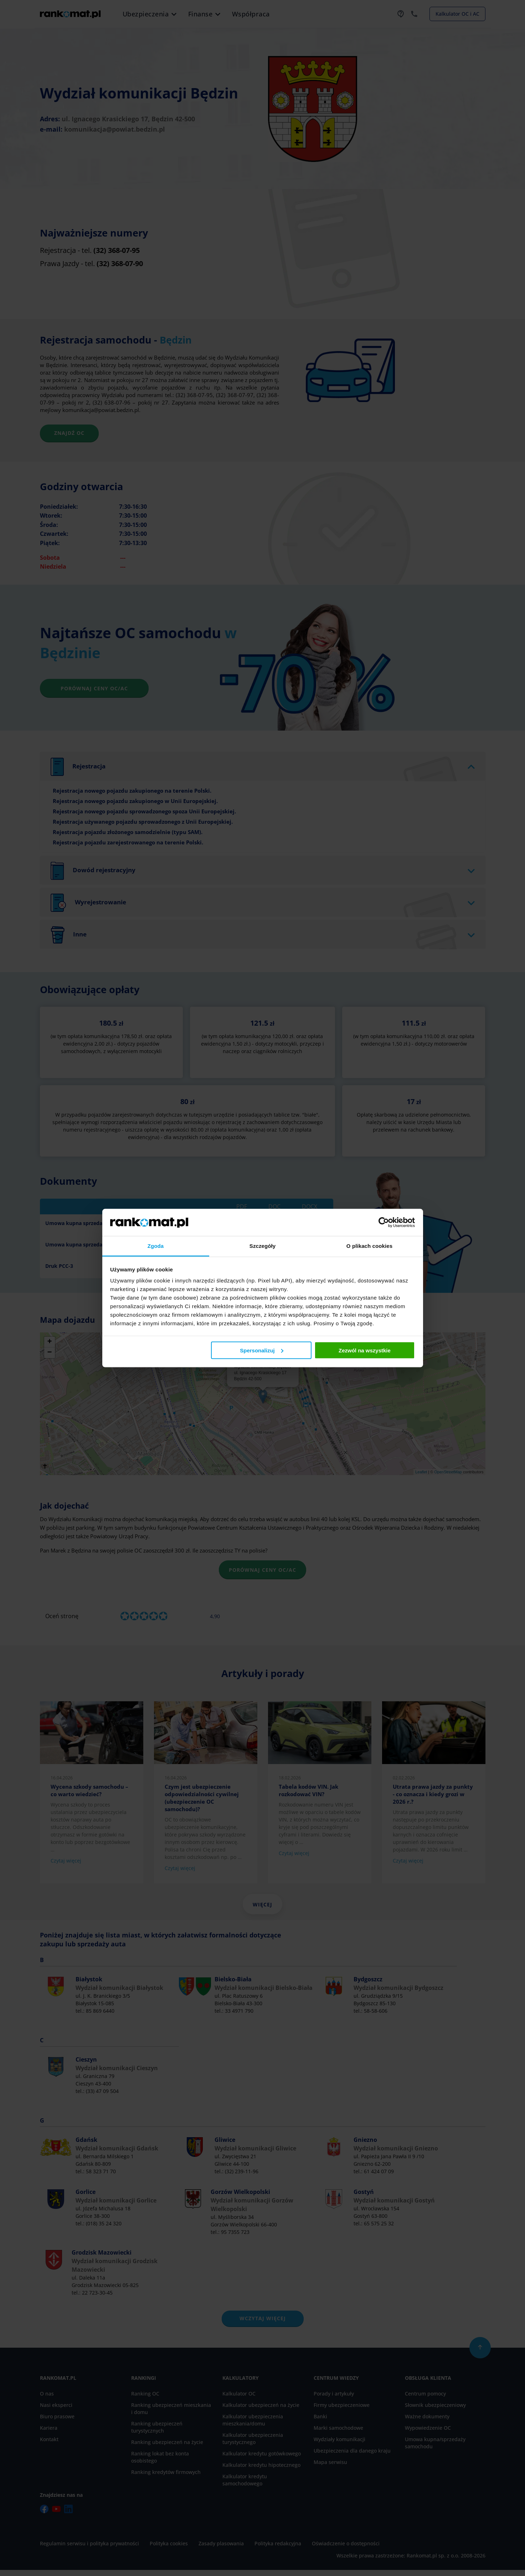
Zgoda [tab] (156, 1246)
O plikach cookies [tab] (369, 1246)
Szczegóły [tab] (262, 1246)
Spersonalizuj (261, 1350)
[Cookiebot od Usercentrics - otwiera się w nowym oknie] (383, 1222)
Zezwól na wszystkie (365, 1350)
